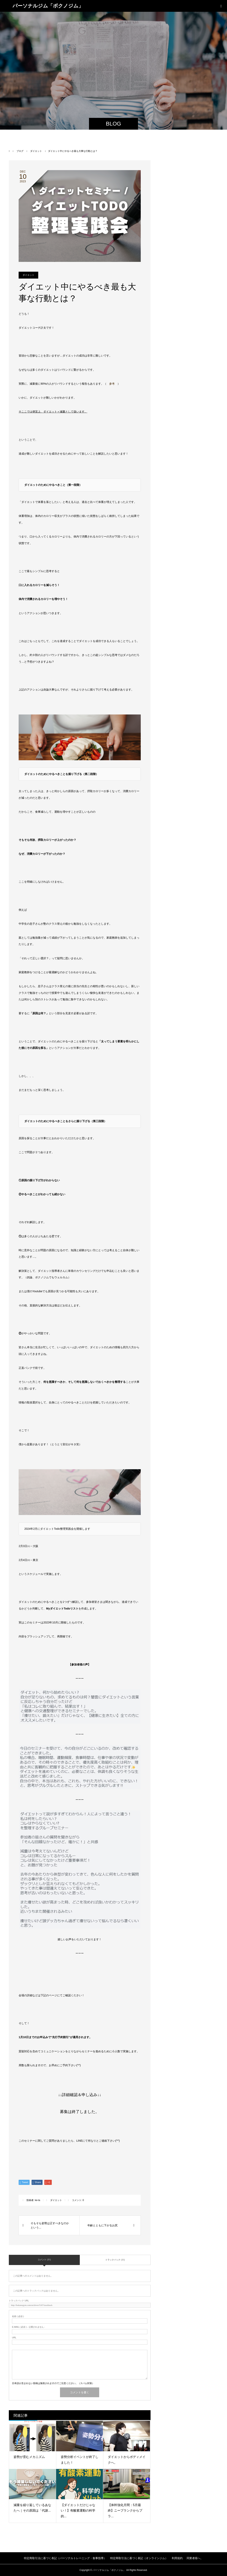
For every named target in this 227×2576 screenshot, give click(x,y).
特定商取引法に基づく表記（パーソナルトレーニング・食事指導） (65, 2558)
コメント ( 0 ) (44, 2259)
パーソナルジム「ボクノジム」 (48, 5)
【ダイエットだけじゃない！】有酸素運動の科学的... (78, 2510)
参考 (112, 383)
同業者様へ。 (195, 2558)
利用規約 (177, 2558)
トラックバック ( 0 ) (115, 2260)
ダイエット (28, 275)
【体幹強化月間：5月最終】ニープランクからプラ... (125, 2510)
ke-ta (37, 2200)
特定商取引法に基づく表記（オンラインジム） (139, 2558)
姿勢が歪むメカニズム (29, 2457)
